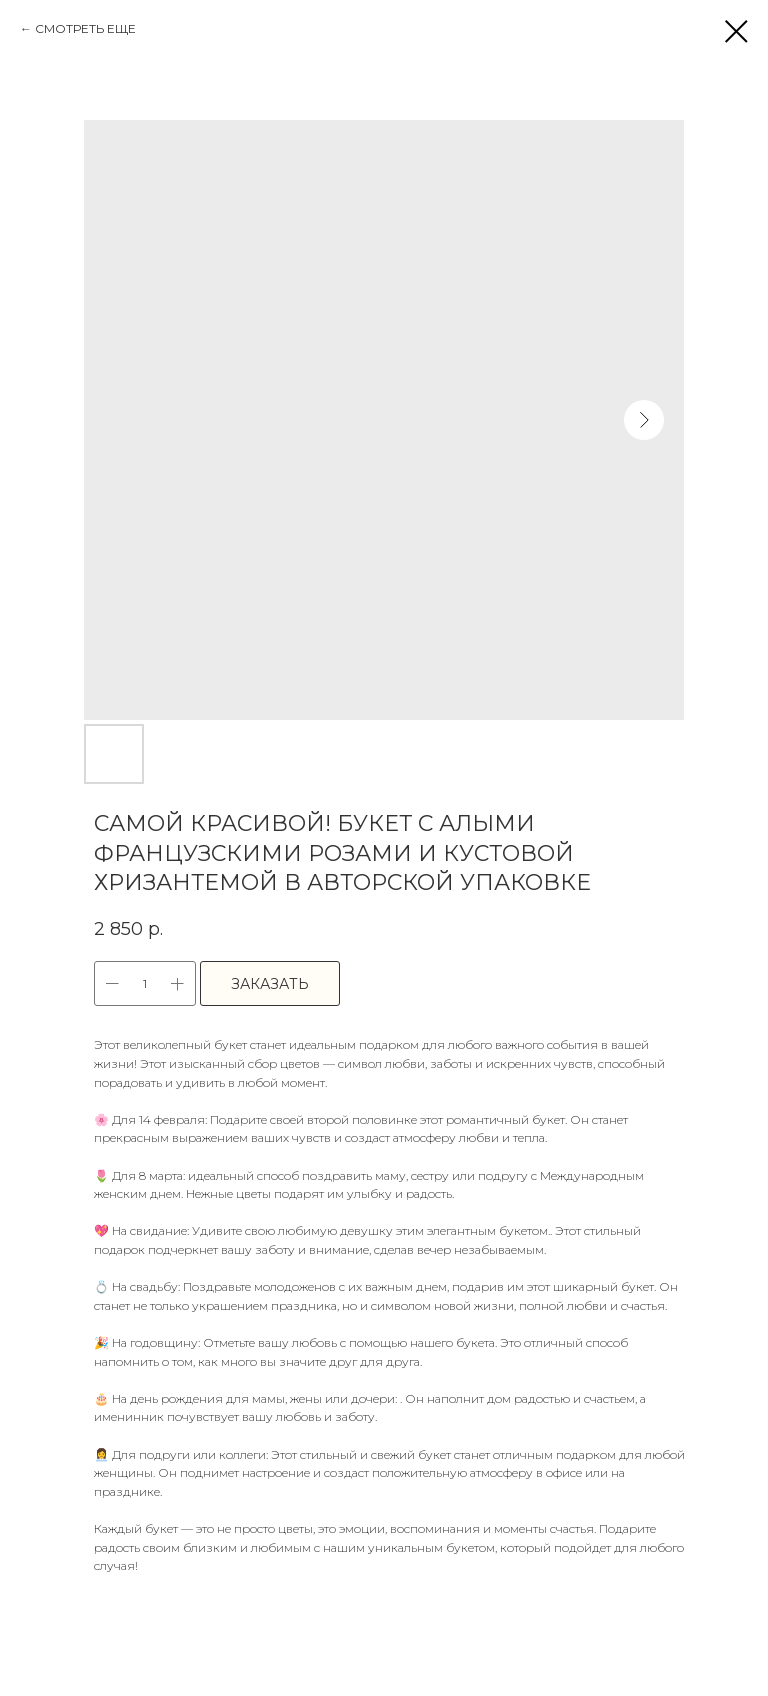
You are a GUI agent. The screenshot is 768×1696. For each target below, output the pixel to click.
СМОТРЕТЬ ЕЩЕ (85, 28)
